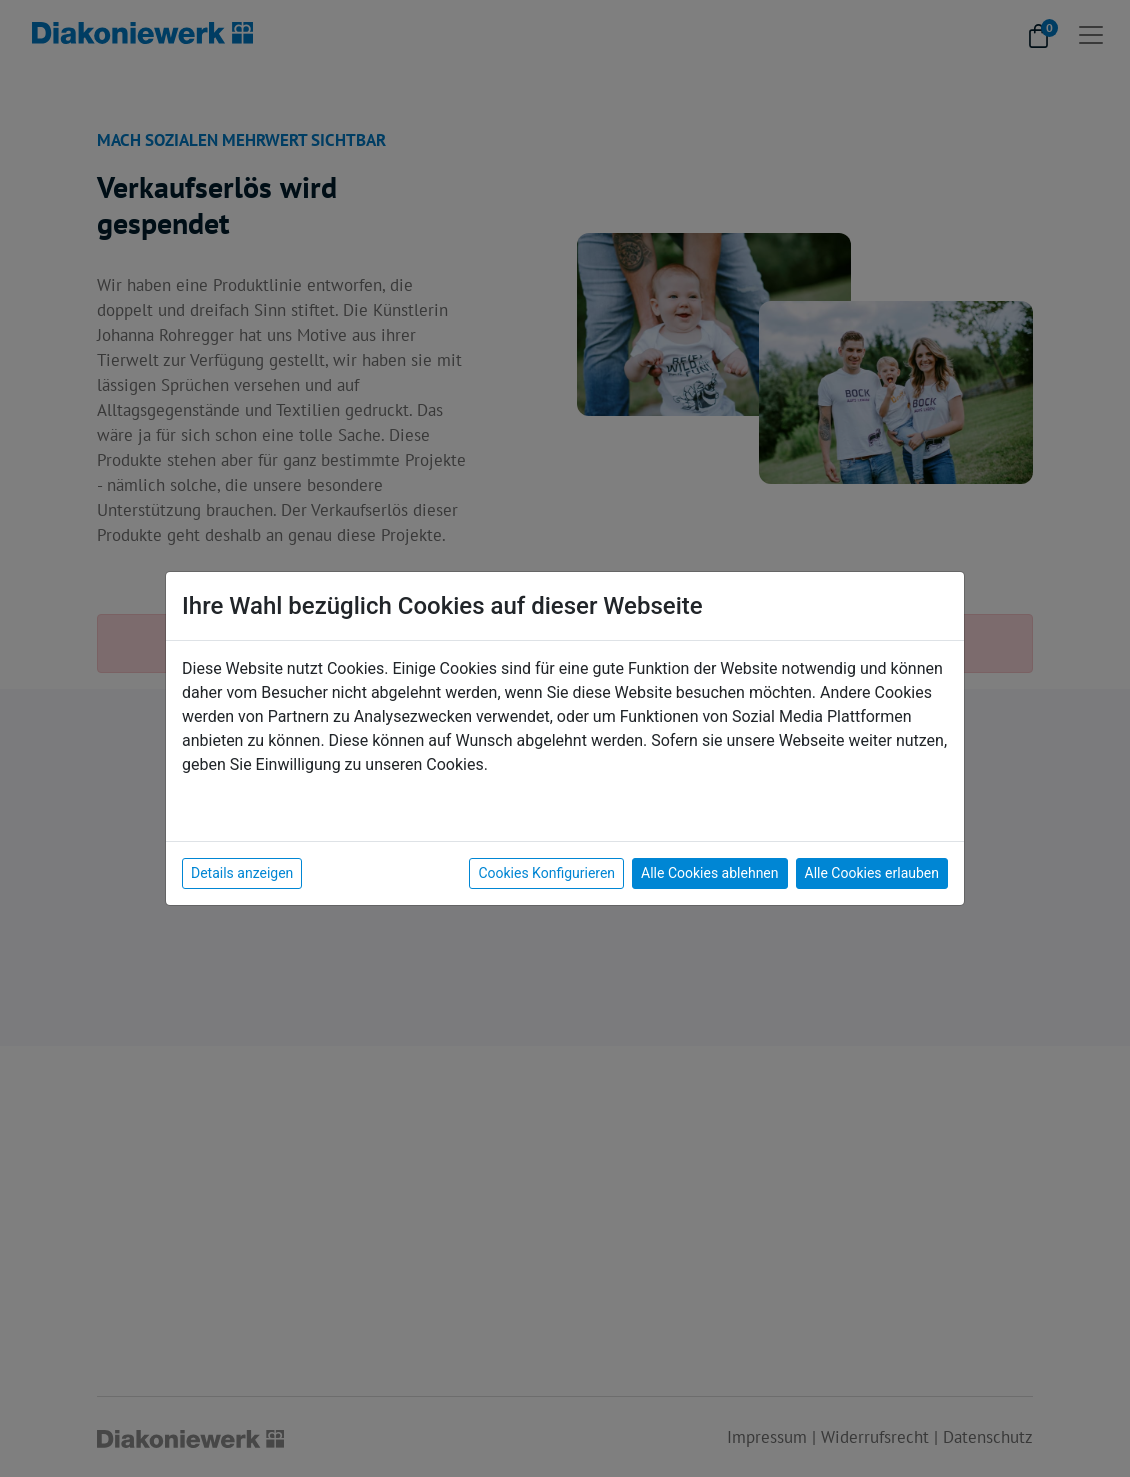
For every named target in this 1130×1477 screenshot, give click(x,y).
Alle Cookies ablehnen (709, 873)
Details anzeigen (242, 873)
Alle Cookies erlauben (872, 873)
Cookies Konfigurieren (546, 873)
